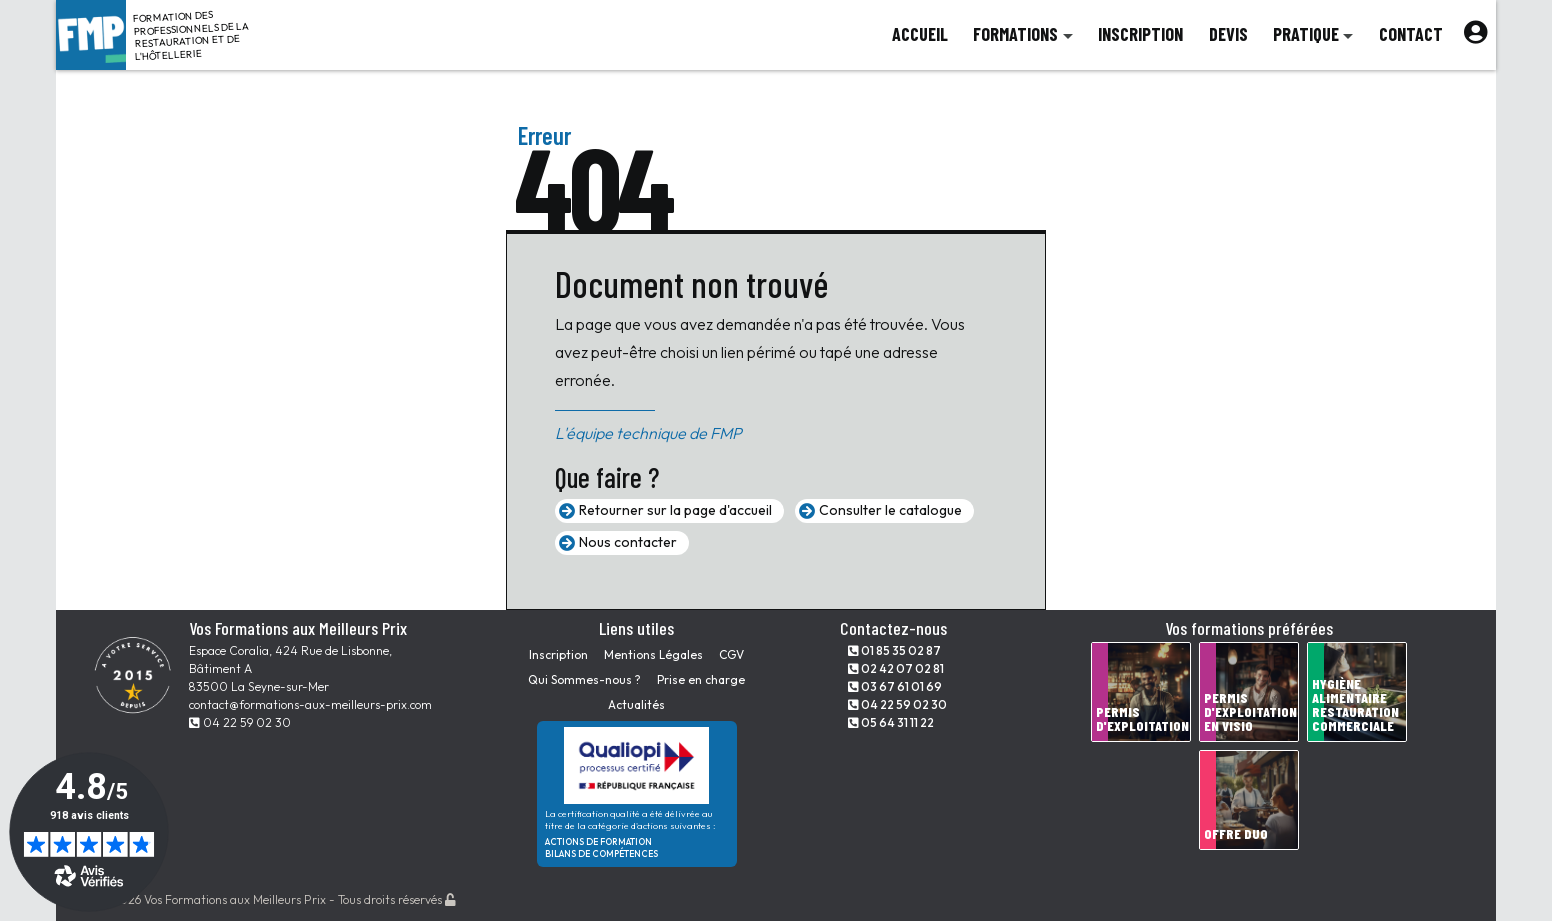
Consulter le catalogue (890, 510)
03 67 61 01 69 (895, 686)
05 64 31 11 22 (891, 722)
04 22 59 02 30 (240, 722)
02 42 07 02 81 (896, 668)
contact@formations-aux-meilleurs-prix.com (310, 704)
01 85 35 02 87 (894, 650)
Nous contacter (628, 542)
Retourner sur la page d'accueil (675, 510)
